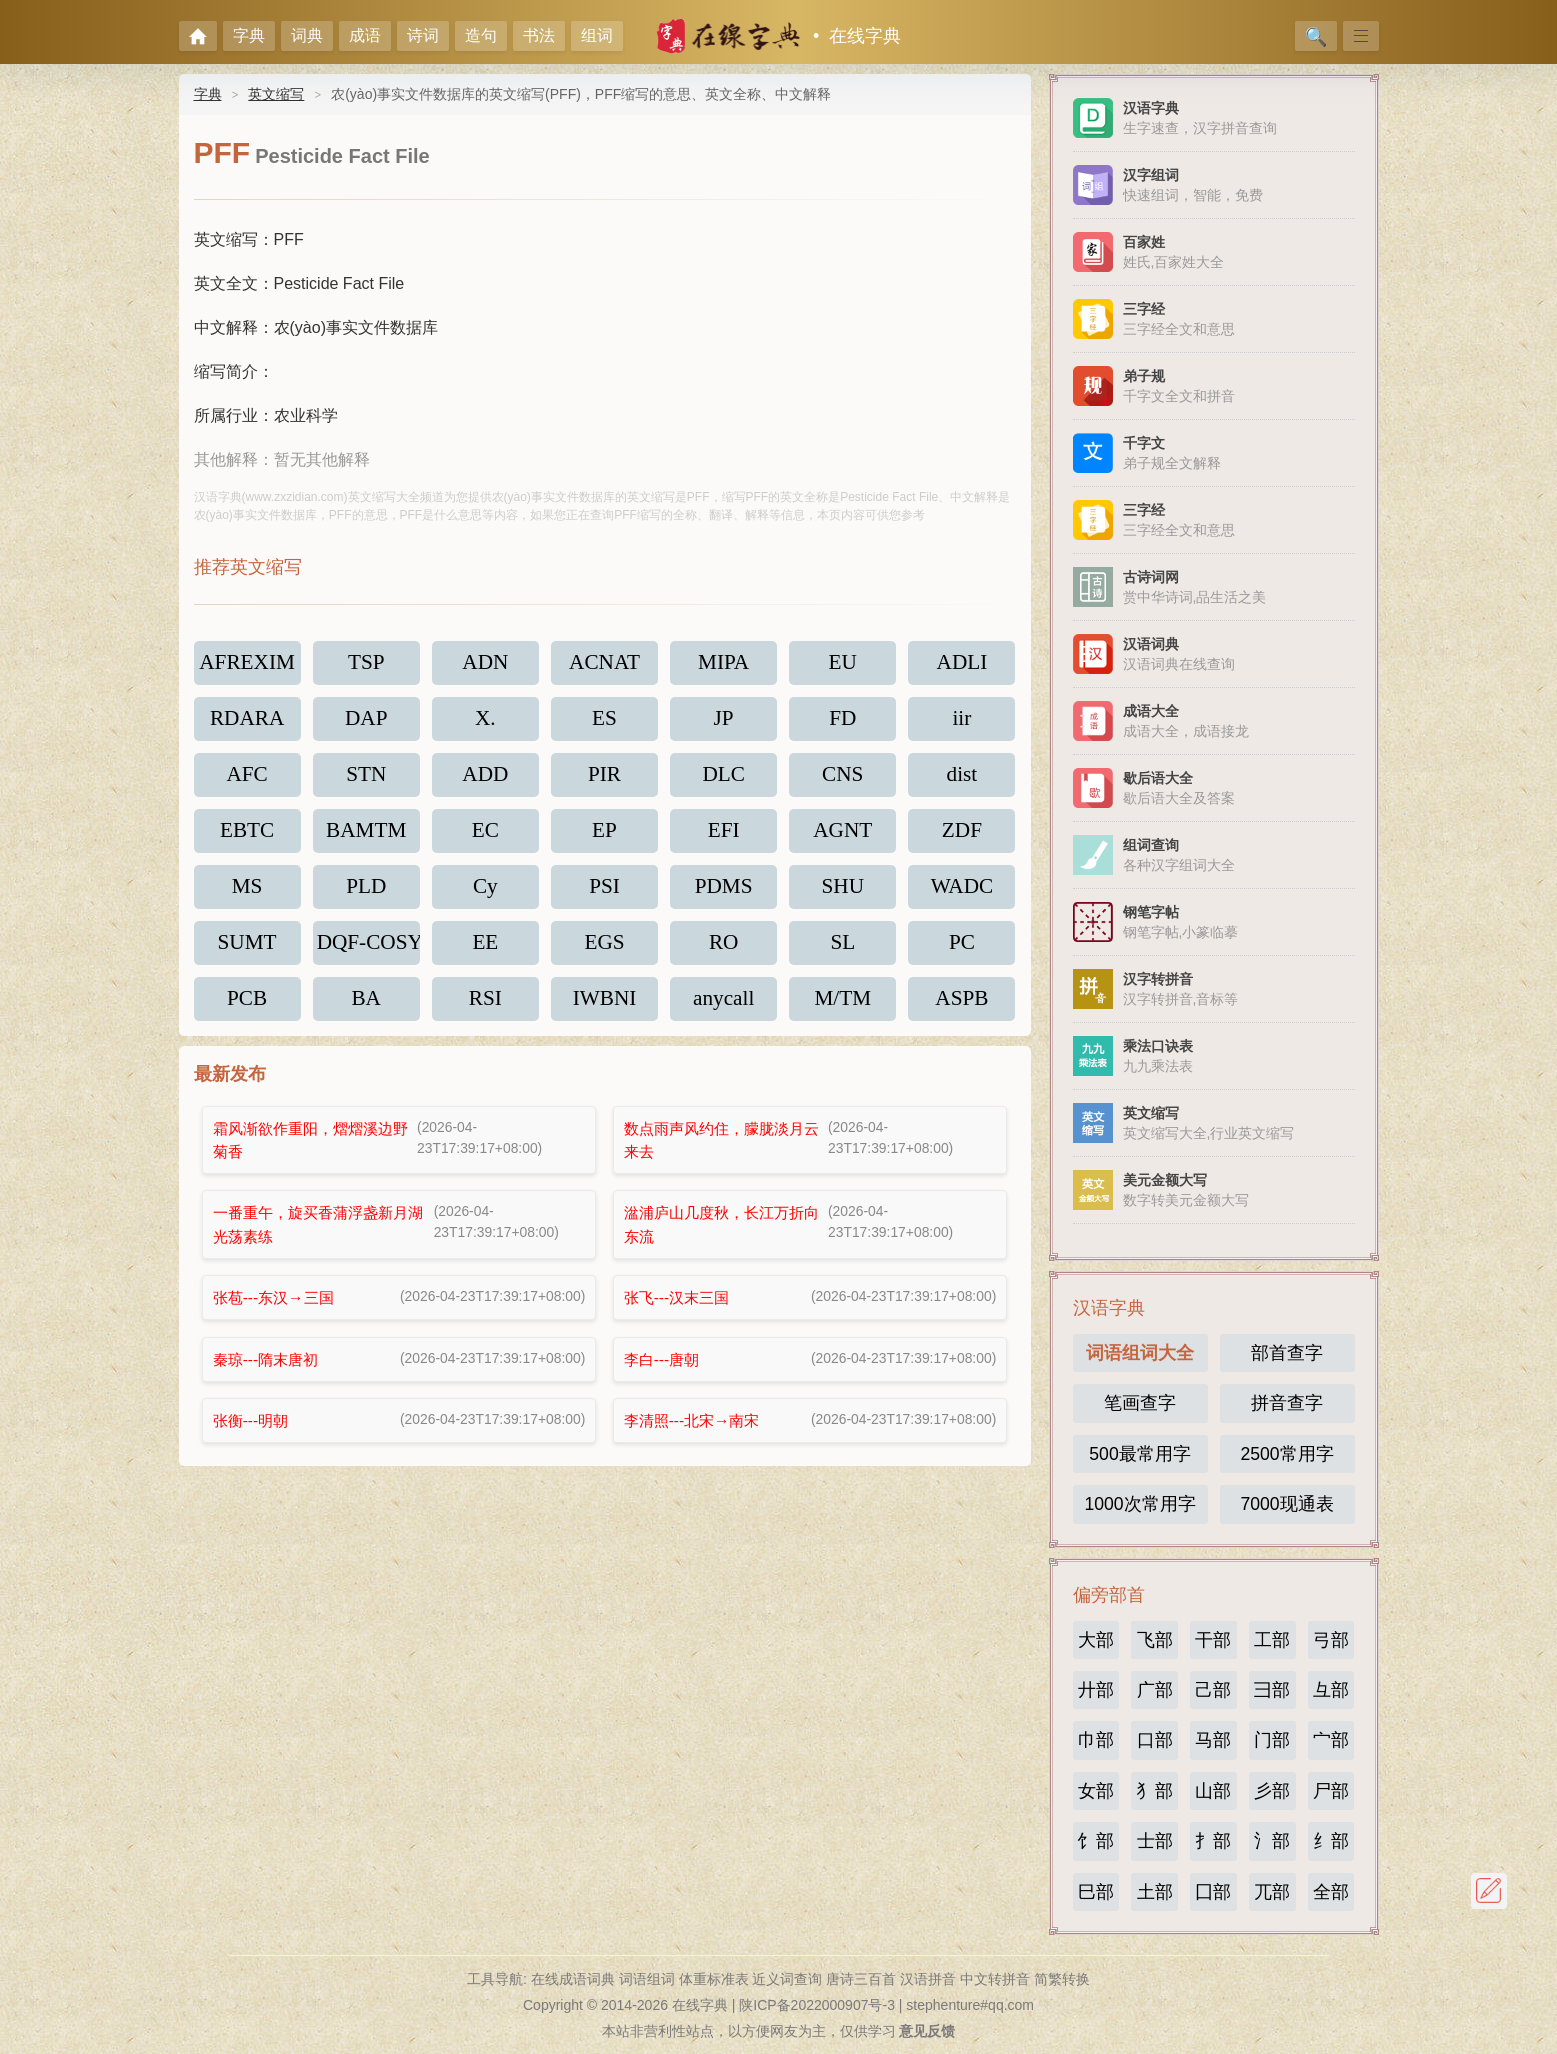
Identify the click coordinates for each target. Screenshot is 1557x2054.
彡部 (1272, 1791)
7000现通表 (1286, 1504)
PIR (604, 779)
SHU (842, 894)
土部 (1155, 1892)
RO (723, 951)
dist (962, 779)
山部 (1213, 1791)
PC (961, 951)
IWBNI (604, 1009)
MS (247, 894)
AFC (247, 779)
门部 (1272, 1740)
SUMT (247, 951)
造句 (481, 35)
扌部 (1213, 1841)
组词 (597, 35)
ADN (485, 663)
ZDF (962, 836)
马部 (1213, 1740)
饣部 (1096, 1841)
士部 (1155, 1841)
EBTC (246, 836)
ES (604, 721)
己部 (1213, 1690)
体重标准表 (714, 1979)
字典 (249, 35)
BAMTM (366, 836)
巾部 (1096, 1740)
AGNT (843, 836)
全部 (1331, 1892)
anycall (723, 1009)
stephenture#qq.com (970, 2005)
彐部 (1272, 1690)
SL (843, 951)
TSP (366, 663)
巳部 (1096, 1892)
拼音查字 (1287, 1403)
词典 (307, 35)
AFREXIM (248, 663)
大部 (1096, 1640)
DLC (723, 779)
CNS (843, 779)
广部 (1155, 1690)
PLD (366, 894)
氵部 (1272, 1841)
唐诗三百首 (861, 1979)
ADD (485, 779)
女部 (1096, 1791)
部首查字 (1287, 1353)
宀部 (1331, 1740)
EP (604, 836)
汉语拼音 (928, 1979)
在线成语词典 (573, 1979)
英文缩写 (276, 94)
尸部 (1331, 1791)
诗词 (423, 35)
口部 (1155, 1740)
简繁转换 (1062, 1979)
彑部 (1331, 1690)
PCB (247, 1009)
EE (485, 951)
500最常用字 (1139, 1454)
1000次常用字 (1139, 1504)
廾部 (1096, 1690)
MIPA (724, 663)
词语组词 (647, 1979)
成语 (365, 35)
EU (843, 663)
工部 (1272, 1640)
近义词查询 (787, 1979)
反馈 (1489, 1891)
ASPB (962, 1009)
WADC (962, 894)
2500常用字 (1286, 1454)
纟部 (1331, 1841)
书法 (539, 35)
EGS (604, 951)
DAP (366, 721)
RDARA (247, 721)
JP (723, 721)
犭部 (1155, 1791)
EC (485, 836)
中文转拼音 (995, 1979)
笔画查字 (1140, 1403)
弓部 (1331, 1640)
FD (842, 721)
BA (366, 1009)
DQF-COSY (368, 951)
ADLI (961, 663)
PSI (604, 894)
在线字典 (865, 36)
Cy (485, 894)
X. (485, 721)
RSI (485, 1009)
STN (366, 779)
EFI (724, 836)
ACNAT (604, 663)
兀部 (1272, 1892)
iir (962, 721)
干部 (1213, 1640)
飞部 (1155, 1640)
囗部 (1213, 1892)
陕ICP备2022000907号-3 (817, 2005)
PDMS (723, 894)
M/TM (843, 1009)
